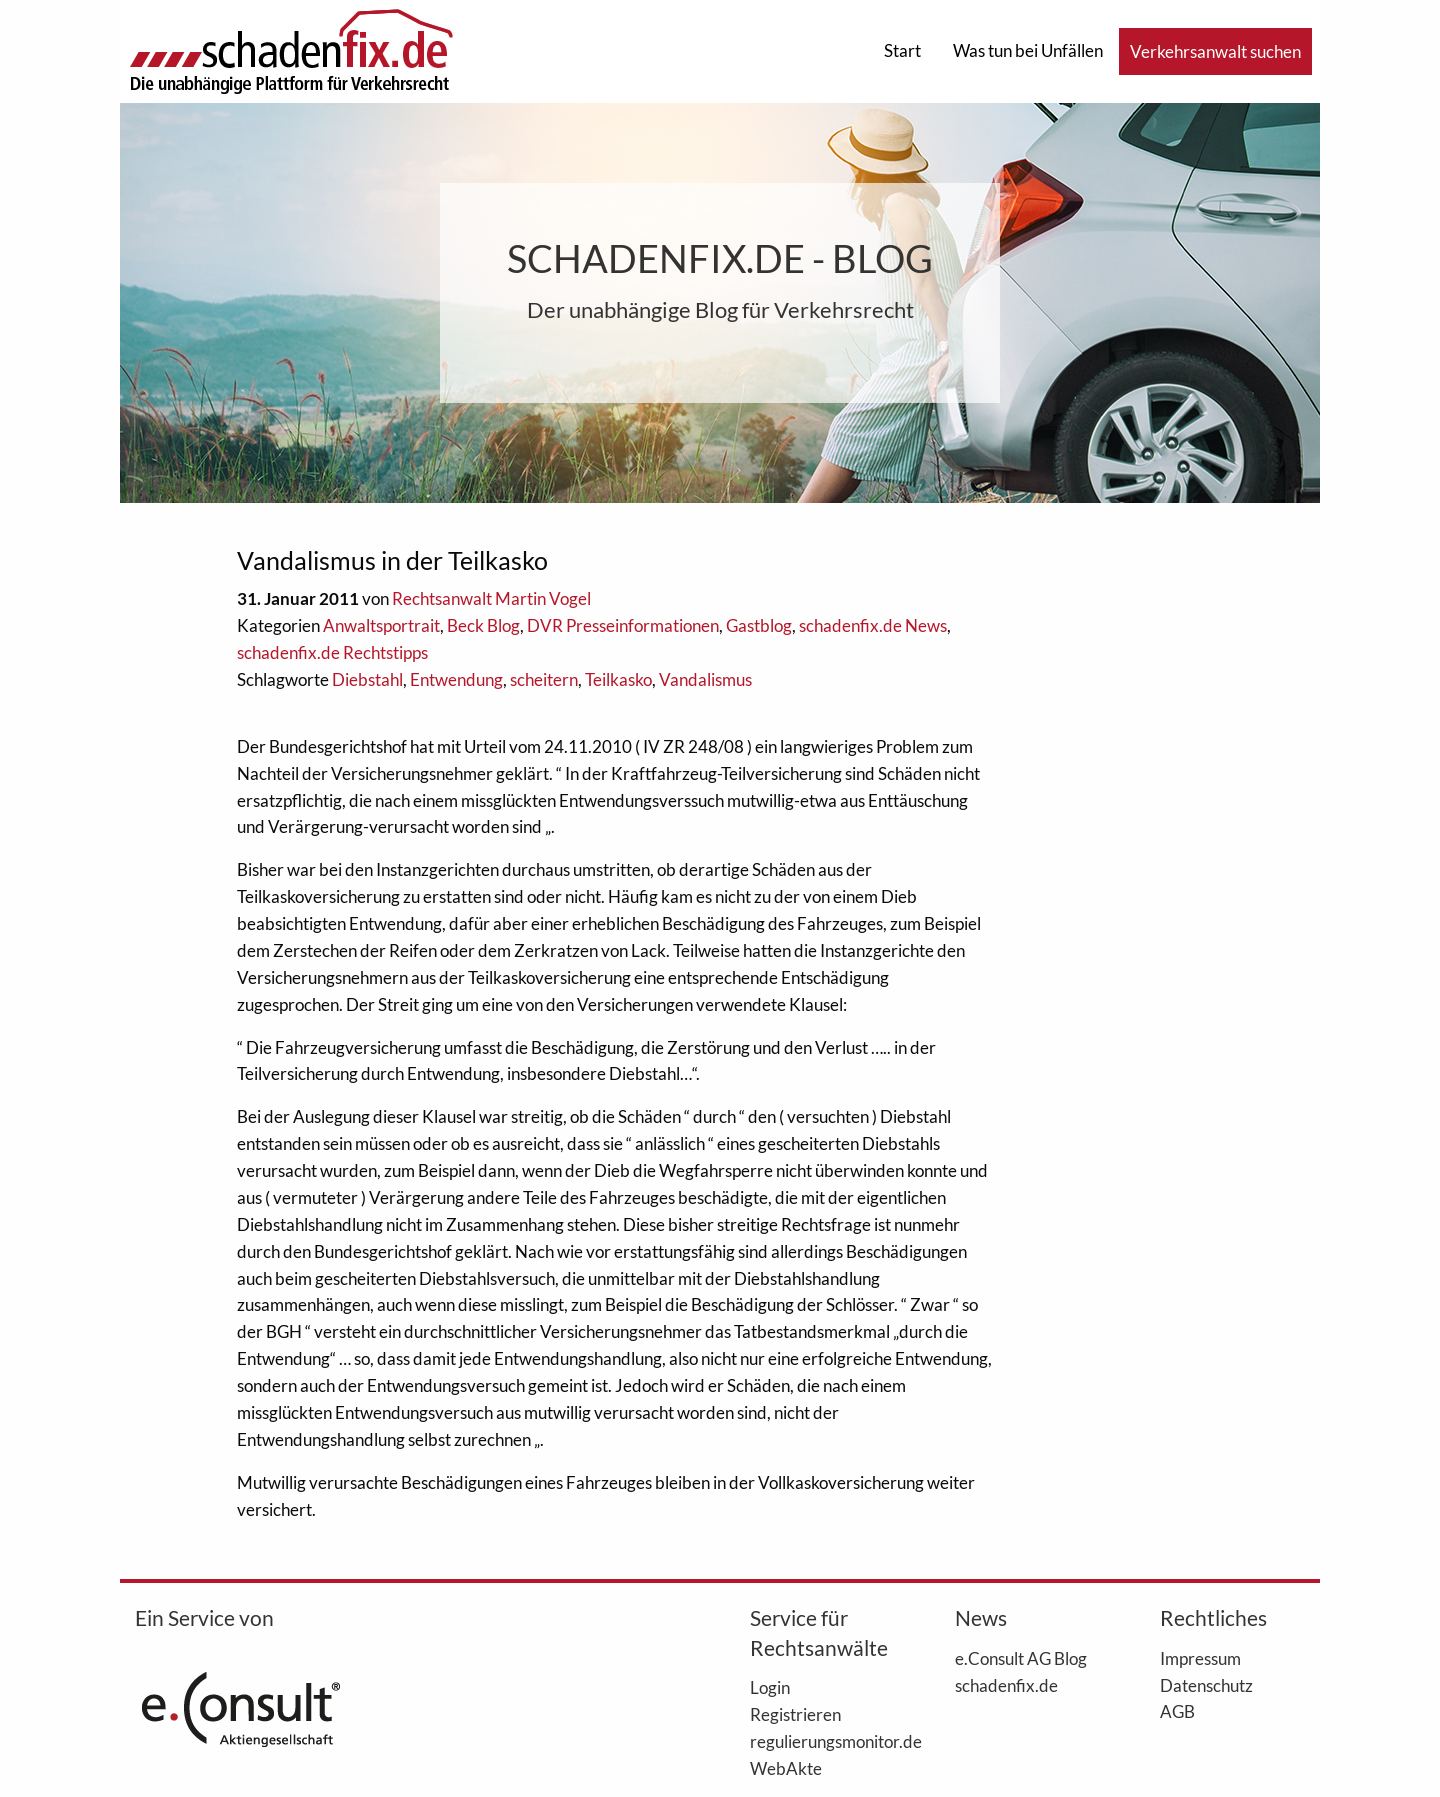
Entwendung (456, 679)
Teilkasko (618, 679)
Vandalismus (705, 679)
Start (902, 50)
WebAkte (786, 1768)
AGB (1177, 1711)
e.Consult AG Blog (1021, 1658)
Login (770, 1687)
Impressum (1200, 1658)
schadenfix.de (1006, 1685)
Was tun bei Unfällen (1028, 50)
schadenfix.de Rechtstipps (332, 652)
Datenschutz (1206, 1685)
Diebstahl (367, 679)
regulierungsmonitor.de (822, 1741)
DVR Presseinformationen (623, 625)
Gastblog (759, 625)
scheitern (544, 679)
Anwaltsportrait (381, 625)
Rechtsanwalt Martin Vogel (491, 598)
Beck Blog (483, 625)
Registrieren (795, 1714)
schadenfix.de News (873, 625)
